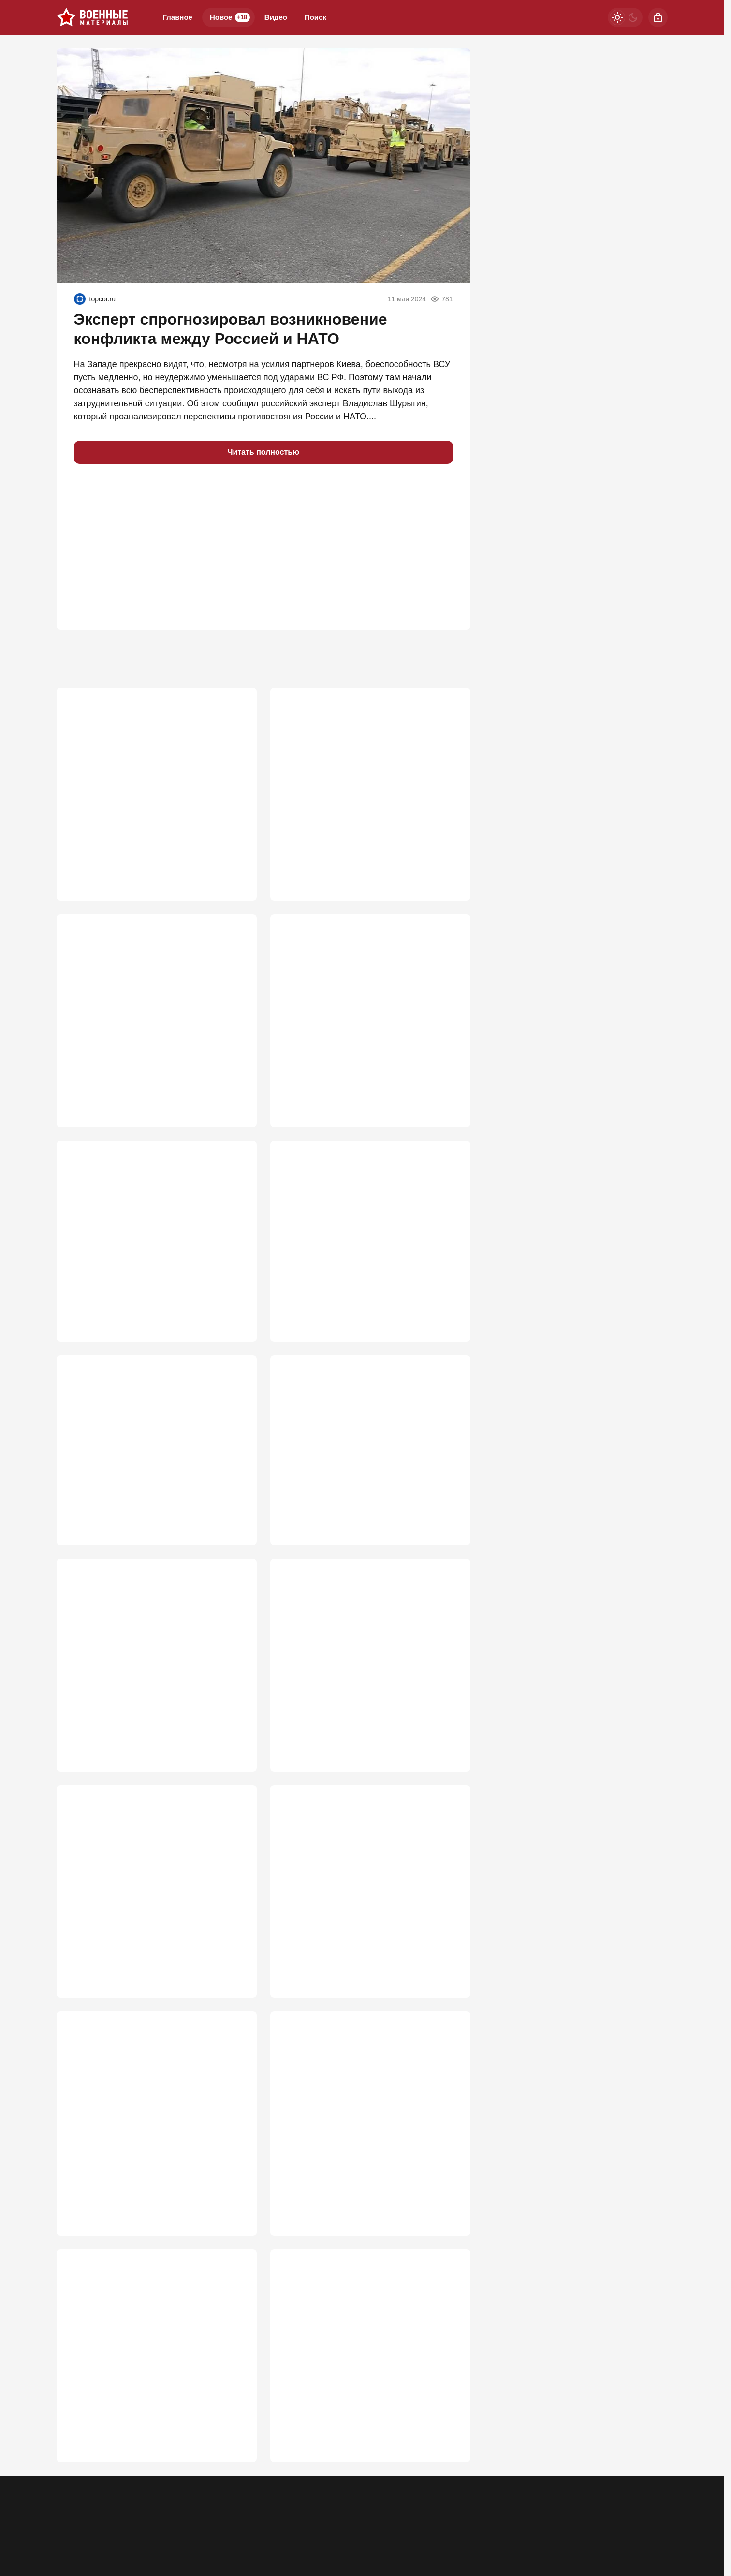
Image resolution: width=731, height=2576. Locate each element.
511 (235, 2226)
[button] (85, 493)
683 (449, 1529)
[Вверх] (649, 2509)
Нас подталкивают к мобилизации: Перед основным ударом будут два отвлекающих (154, 1012)
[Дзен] (594, 2509)
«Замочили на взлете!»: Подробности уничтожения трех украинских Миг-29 (142, 1685)
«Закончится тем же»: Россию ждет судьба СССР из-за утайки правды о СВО (367, 780)
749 (449, 1089)
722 (449, 1321)
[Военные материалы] (92, 17)
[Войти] (658, 17)
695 (235, 1529)
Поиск (315, 17)
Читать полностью (263, 452)
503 (449, 2226)
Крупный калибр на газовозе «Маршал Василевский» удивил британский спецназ (367, 1476)
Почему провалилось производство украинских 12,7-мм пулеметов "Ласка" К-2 (153, 2381)
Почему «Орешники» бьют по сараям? (358, 1006)
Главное (177, 17)
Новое (230, 17)
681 (235, 1762)
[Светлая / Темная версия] (625, 17)
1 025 (446, 857)
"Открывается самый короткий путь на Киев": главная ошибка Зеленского (146, 2149)
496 (235, 2458)
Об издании (154, 2516)
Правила (198, 2516)
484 (449, 2458)
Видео (275, 17)
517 (449, 1994)
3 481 (232, 857)
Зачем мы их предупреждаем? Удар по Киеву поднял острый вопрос (359, 2149)
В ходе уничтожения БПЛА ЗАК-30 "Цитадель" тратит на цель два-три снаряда (370, 1917)
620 (235, 1994)
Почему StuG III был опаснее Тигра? (139, 774)
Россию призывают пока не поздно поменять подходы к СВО (138, 1244)
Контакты (109, 2516)
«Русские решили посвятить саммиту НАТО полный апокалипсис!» (155, 1476)
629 (449, 1762)
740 (235, 1321)
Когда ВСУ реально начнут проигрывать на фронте (368, 1244)
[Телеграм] (519, 2509)
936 (235, 1089)
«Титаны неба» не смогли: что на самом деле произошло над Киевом (361, 2381)
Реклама (70, 2516)
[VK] (569, 2509)
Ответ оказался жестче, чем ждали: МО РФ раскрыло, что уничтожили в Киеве (367, 1685)
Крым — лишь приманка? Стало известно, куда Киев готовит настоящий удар (152, 1917)
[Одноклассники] (544, 2509)
